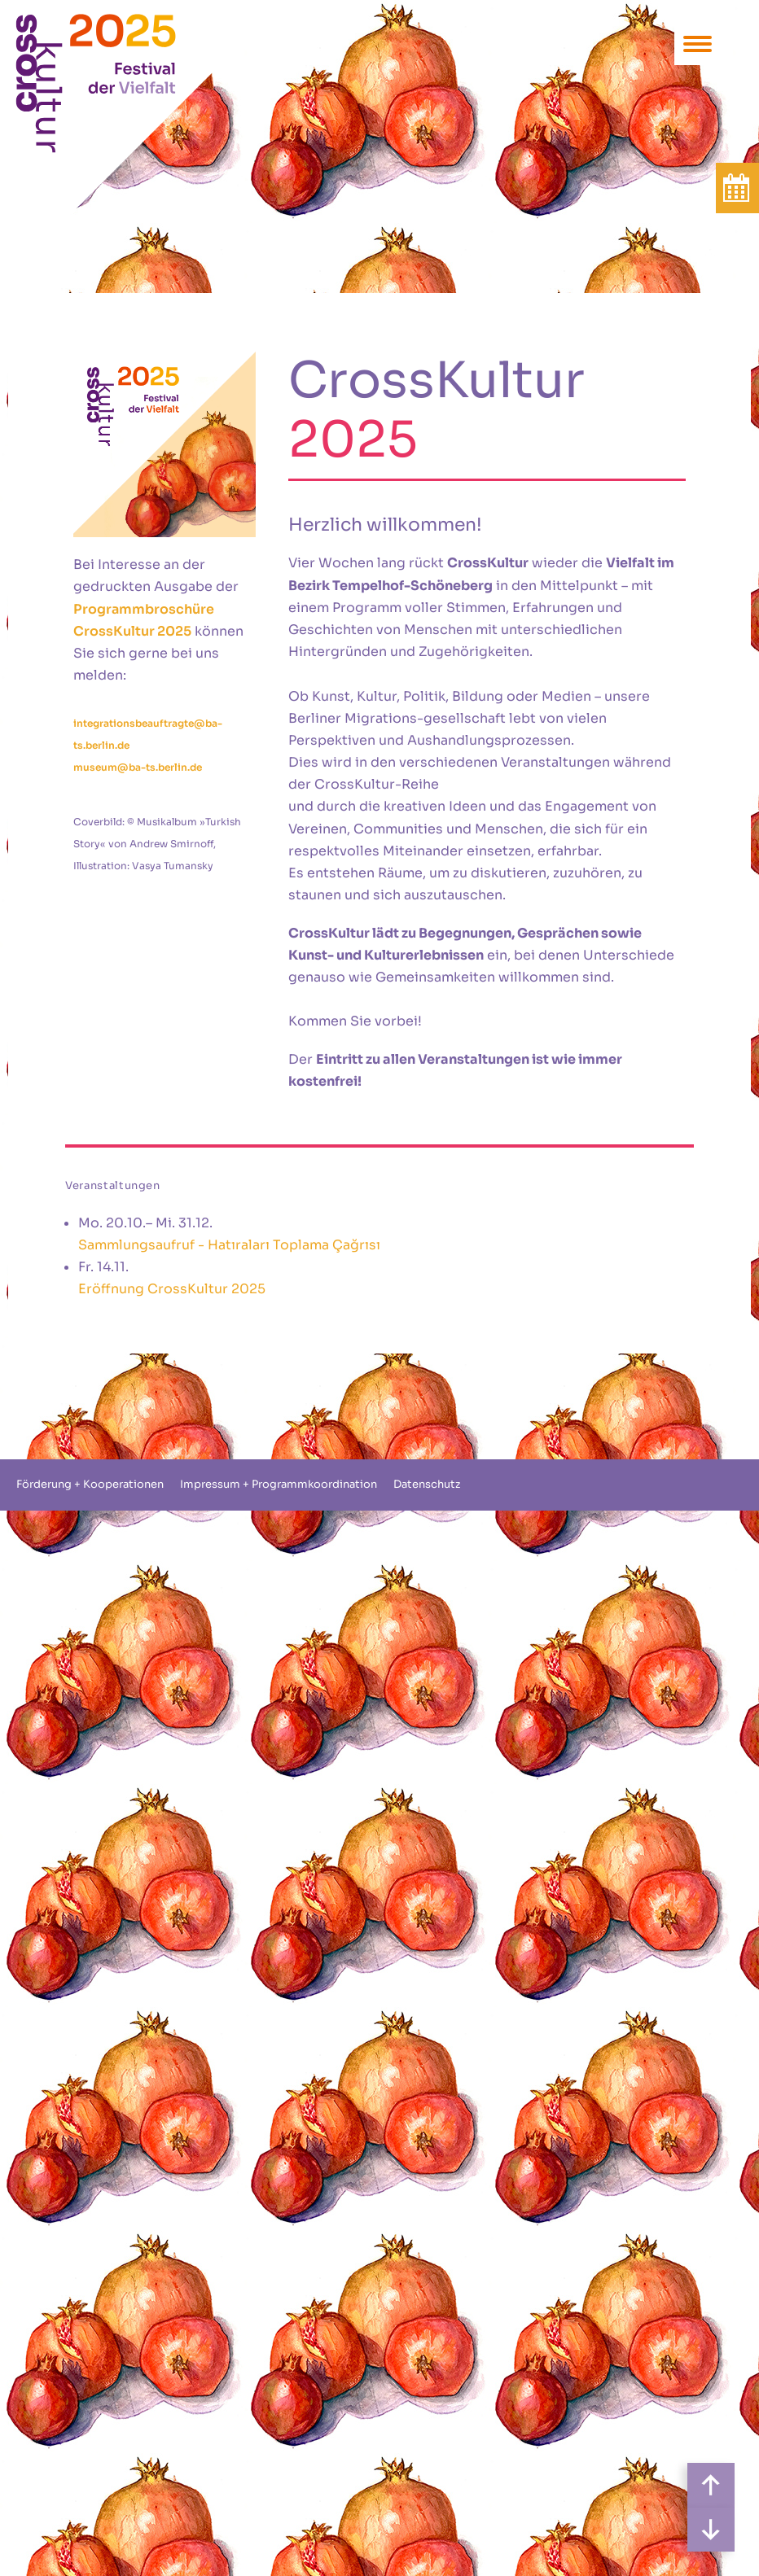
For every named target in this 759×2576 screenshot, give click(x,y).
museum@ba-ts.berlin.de (137, 767)
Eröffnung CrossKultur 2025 (171, 1288)
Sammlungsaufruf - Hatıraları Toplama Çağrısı (229, 1244)
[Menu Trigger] (697, 42)
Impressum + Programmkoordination (278, 1484)
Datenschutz (426, 1484)
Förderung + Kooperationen (90, 1484)
